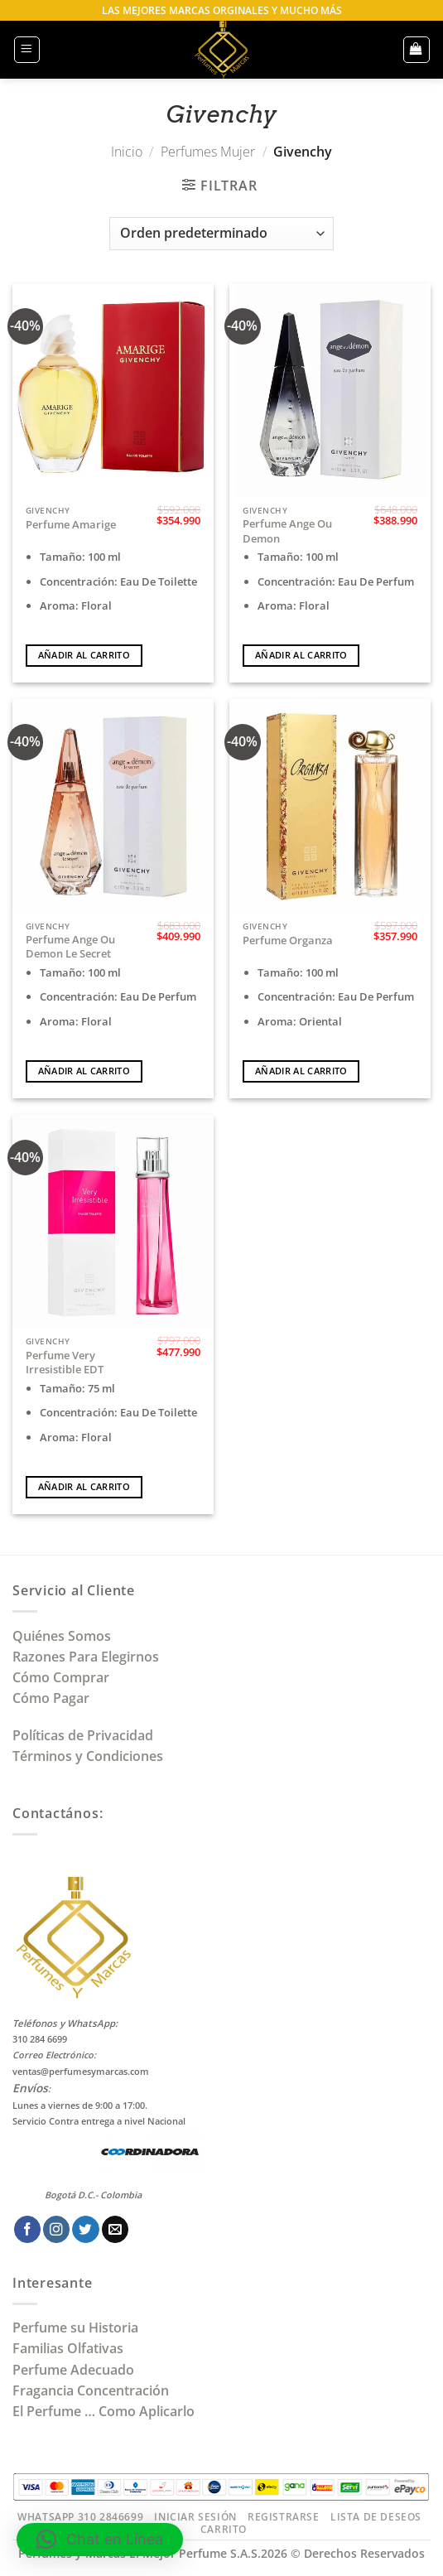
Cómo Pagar (50, 1698)
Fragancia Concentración (92, 2390)
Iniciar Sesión (195, 2517)
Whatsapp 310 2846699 (80, 2517)
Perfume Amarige (71, 525)
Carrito (223, 2529)
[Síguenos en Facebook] (27, 2229)
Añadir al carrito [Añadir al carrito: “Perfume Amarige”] (84, 655)
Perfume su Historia (75, 2327)
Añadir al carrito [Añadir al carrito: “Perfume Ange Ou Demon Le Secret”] (84, 1071)
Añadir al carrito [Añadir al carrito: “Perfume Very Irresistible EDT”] (84, 1487)
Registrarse (284, 2517)
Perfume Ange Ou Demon (287, 531)
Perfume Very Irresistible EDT (65, 1362)
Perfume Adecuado (74, 2370)
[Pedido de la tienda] (221, 233)
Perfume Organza (288, 940)
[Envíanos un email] (115, 2229)
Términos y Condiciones (87, 1756)
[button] (27, 49)
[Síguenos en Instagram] (56, 2229)
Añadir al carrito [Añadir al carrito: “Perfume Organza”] (301, 1071)
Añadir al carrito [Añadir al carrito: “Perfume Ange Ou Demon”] (301, 655)
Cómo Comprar (62, 1677)
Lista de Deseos (375, 2517)
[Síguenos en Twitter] (85, 2229)
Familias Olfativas (67, 2348)
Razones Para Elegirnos (89, 1656)
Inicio (126, 151)
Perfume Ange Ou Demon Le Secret (70, 947)
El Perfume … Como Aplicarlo (103, 2411)
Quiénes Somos (65, 1636)
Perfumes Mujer (208, 151)
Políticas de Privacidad (82, 1735)
